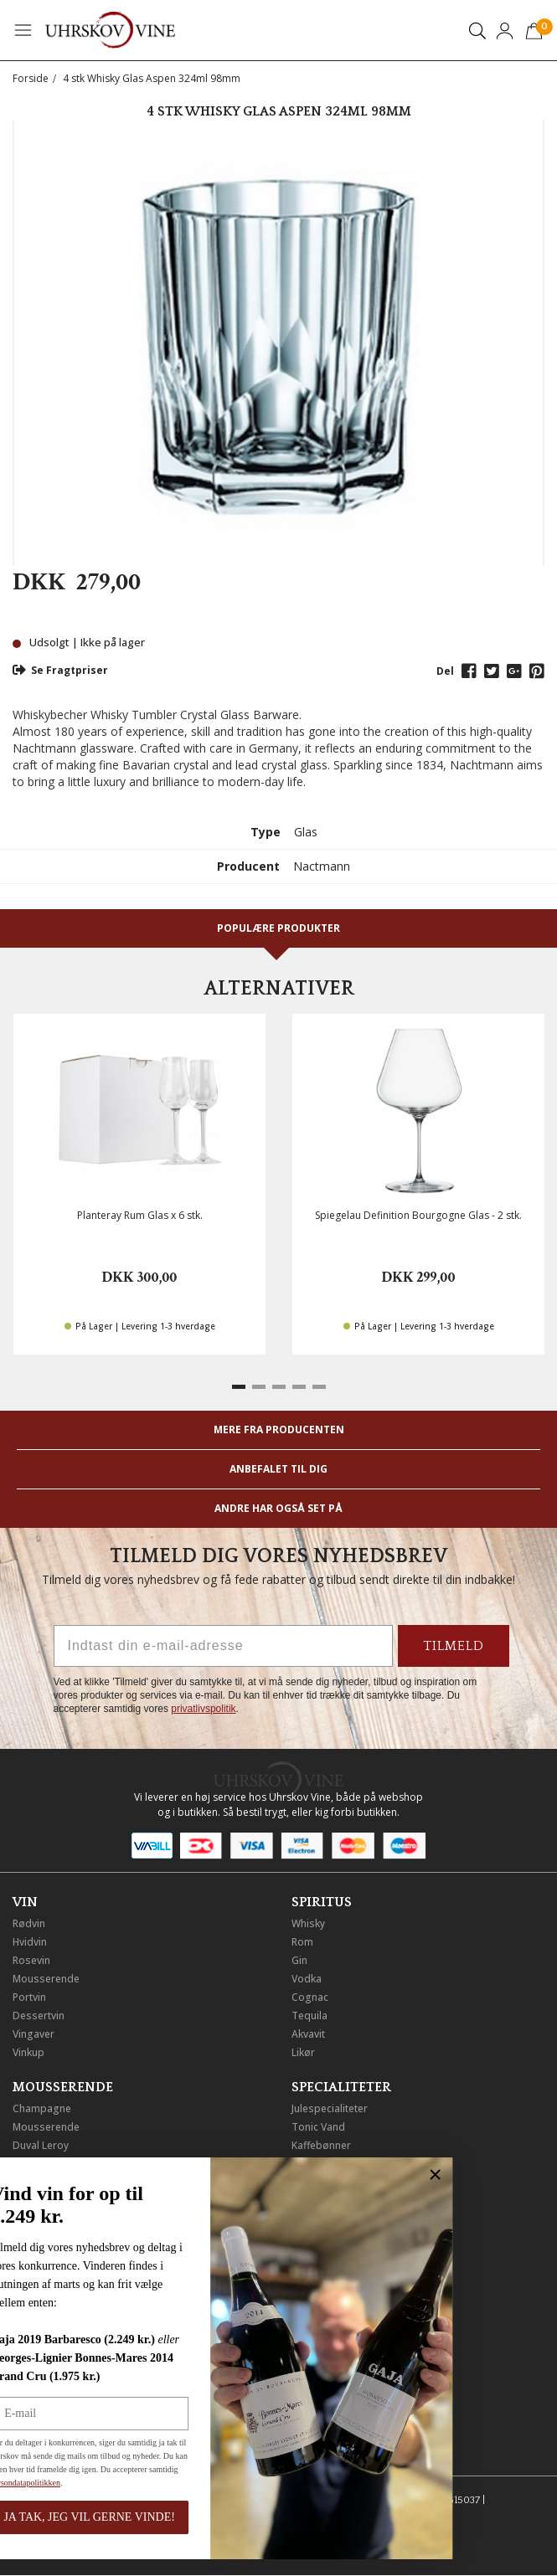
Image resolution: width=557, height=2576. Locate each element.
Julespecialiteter (329, 2108)
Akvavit (308, 2034)
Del (445, 671)
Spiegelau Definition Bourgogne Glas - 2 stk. (418, 1215)
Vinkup (28, 2052)
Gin (299, 1960)
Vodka (306, 1979)
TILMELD (453, 1645)
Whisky (308, 1923)
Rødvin (29, 1923)
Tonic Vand (318, 2127)
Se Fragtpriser (60, 670)
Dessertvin (38, 2015)
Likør (303, 2052)
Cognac (309, 1997)
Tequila (309, 2015)
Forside (31, 78)
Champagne (42, 2108)
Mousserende (46, 1979)
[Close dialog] (177, 2174)
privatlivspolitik (203, 1709)
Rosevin (31, 1960)
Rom (302, 1942)
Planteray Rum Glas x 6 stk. (140, 1215)
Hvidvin (30, 1942)
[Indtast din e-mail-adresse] (223, 1646)
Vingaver (33, 2034)
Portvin (29, 1997)
